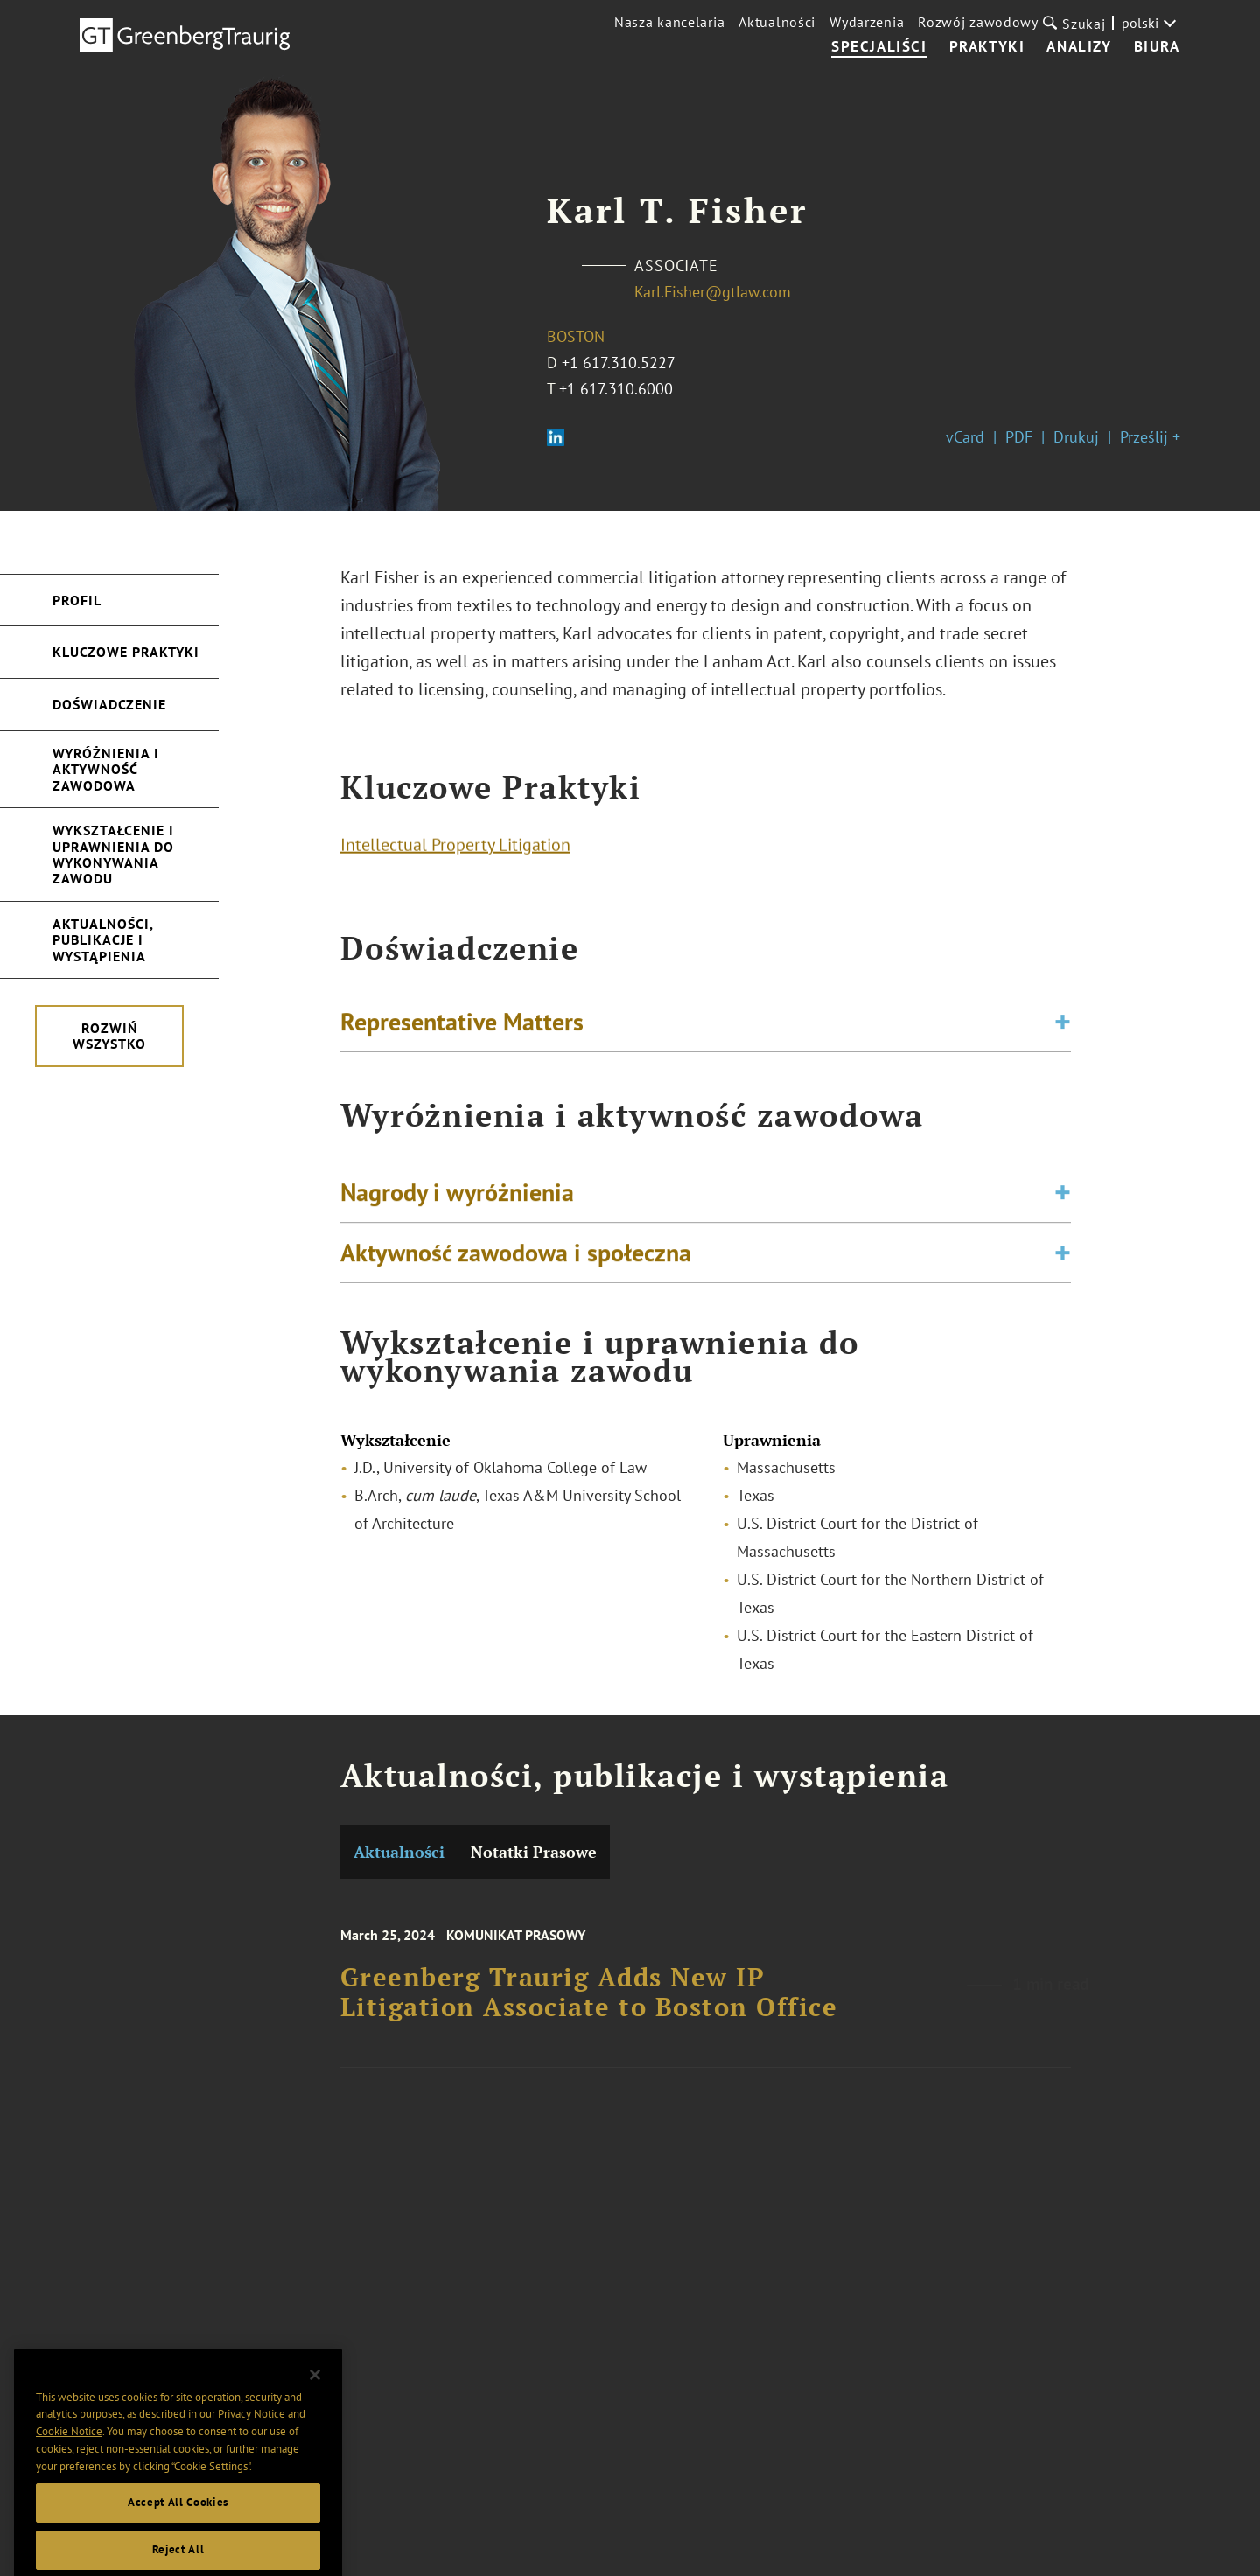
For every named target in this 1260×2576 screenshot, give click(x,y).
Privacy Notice (251, 2450)
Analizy (1078, 47)
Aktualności (777, 22)
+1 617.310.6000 (616, 389)
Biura (1157, 47)
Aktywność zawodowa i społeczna (515, 1264)
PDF (1018, 437)
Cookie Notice (69, 2468)
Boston (576, 336)
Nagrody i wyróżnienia (457, 1204)
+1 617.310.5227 (619, 363)
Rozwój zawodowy (978, 22)
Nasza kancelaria (669, 22)
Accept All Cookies (178, 2538)
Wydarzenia (867, 22)
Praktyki (987, 47)
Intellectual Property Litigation (455, 850)
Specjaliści (879, 47)
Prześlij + (1150, 437)
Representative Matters (462, 1027)
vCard (965, 437)
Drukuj (1076, 437)
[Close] (315, 2411)
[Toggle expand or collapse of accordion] (1062, 1028)
